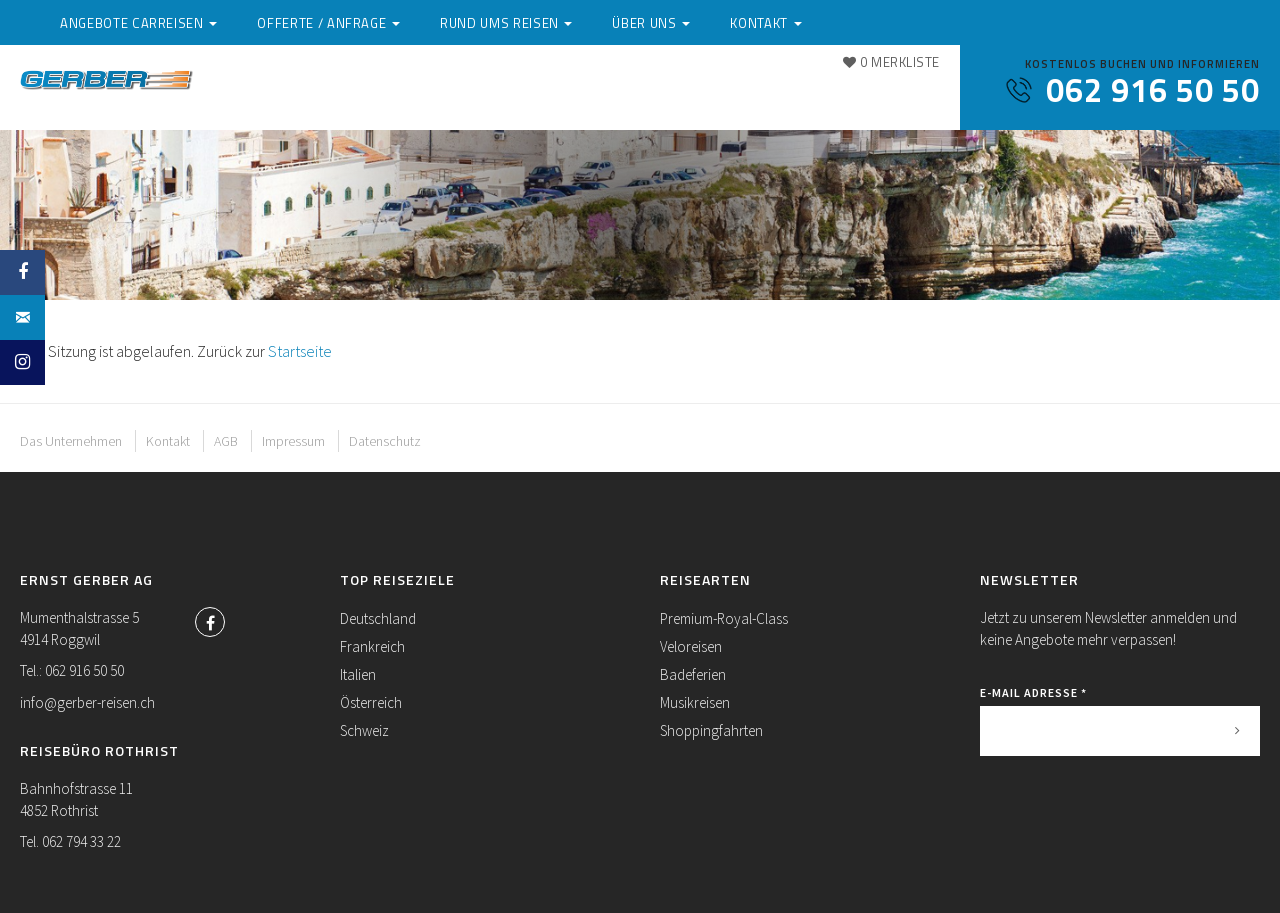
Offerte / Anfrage (504, 93)
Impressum (293, 441)
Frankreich (372, 646)
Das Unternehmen (71, 441)
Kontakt (273, 113)
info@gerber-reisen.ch (87, 702)
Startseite (300, 351)
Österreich (371, 702)
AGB (226, 441)
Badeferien (693, 674)
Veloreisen (691, 646)
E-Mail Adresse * (1033, 692)
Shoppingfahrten (711, 730)
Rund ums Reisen (671, 93)
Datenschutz (385, 441)
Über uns (805, 93)
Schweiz (364, 730)
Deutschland (378, 618)
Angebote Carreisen (319, 93)
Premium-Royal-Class (724, 618)
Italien (358, 674)
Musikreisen (695, 702)
